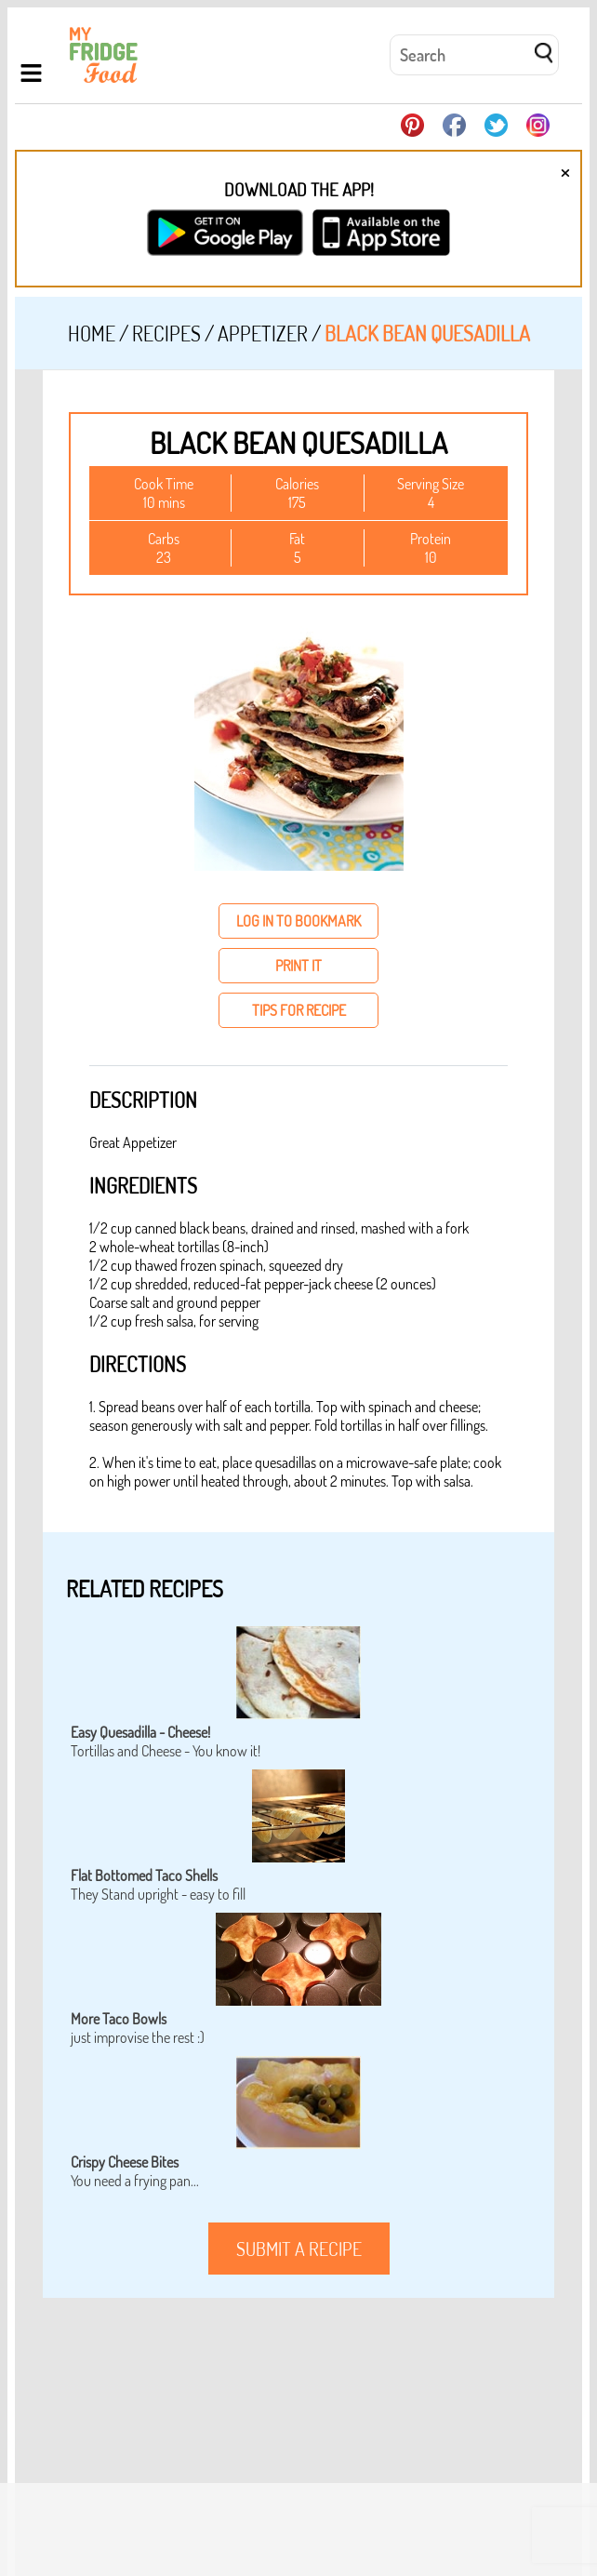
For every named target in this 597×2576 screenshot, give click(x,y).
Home (91, 333)
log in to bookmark (298, 921)
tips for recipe (299, 1010)
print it (298, 965)
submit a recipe (299, 2248)
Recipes (166, 333)
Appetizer (263, 333)
